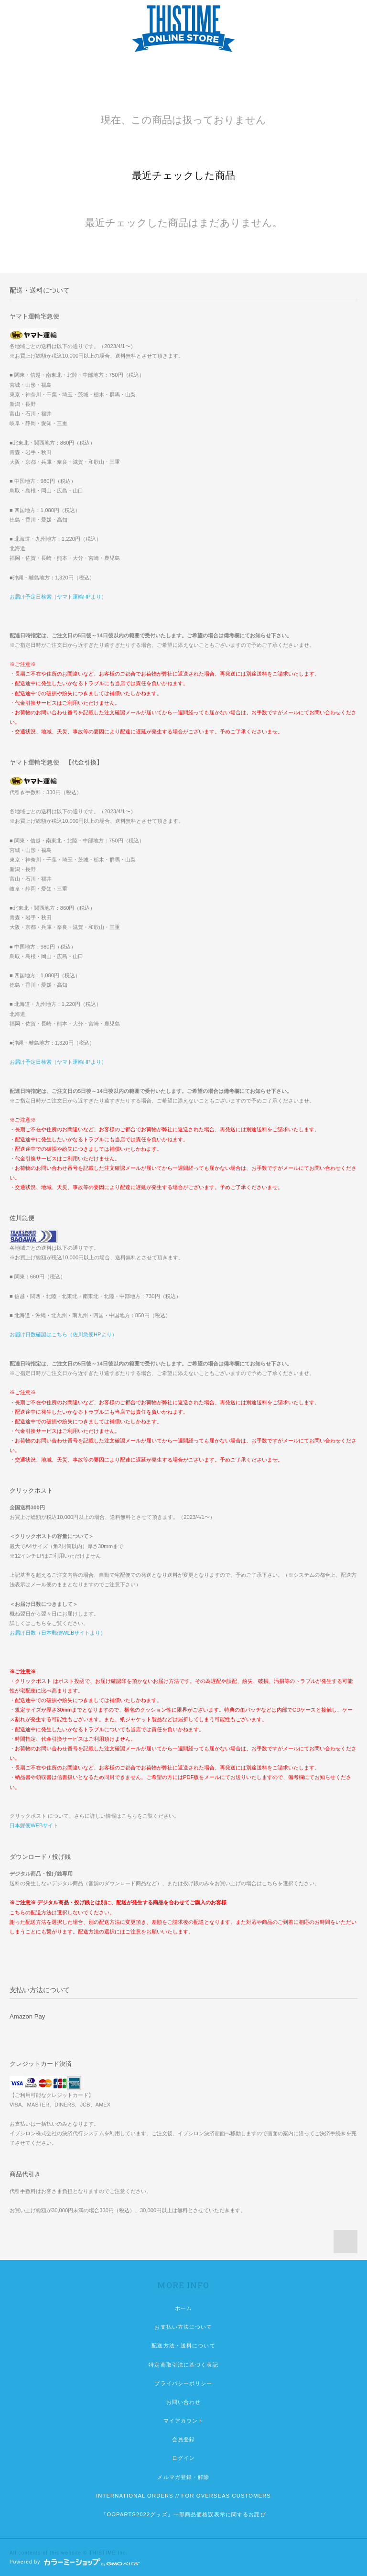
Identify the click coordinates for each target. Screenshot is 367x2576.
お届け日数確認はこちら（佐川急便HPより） (63, 1334)
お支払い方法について (183, 2327)
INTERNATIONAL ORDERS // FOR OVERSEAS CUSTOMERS (183, 2496)
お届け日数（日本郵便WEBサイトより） (58, 1633)
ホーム (183, 2308)
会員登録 (183, 2439)
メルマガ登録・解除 (183, 2477)
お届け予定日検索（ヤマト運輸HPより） (58, 597)
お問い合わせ (183, 2402)
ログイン (183, 2458)
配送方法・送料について (183, 2345)
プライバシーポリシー (183, 2383)
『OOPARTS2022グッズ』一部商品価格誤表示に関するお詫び (183, 2514)
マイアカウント (183, 2420)
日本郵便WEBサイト (34, 1825)
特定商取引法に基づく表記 (183, 2365)
